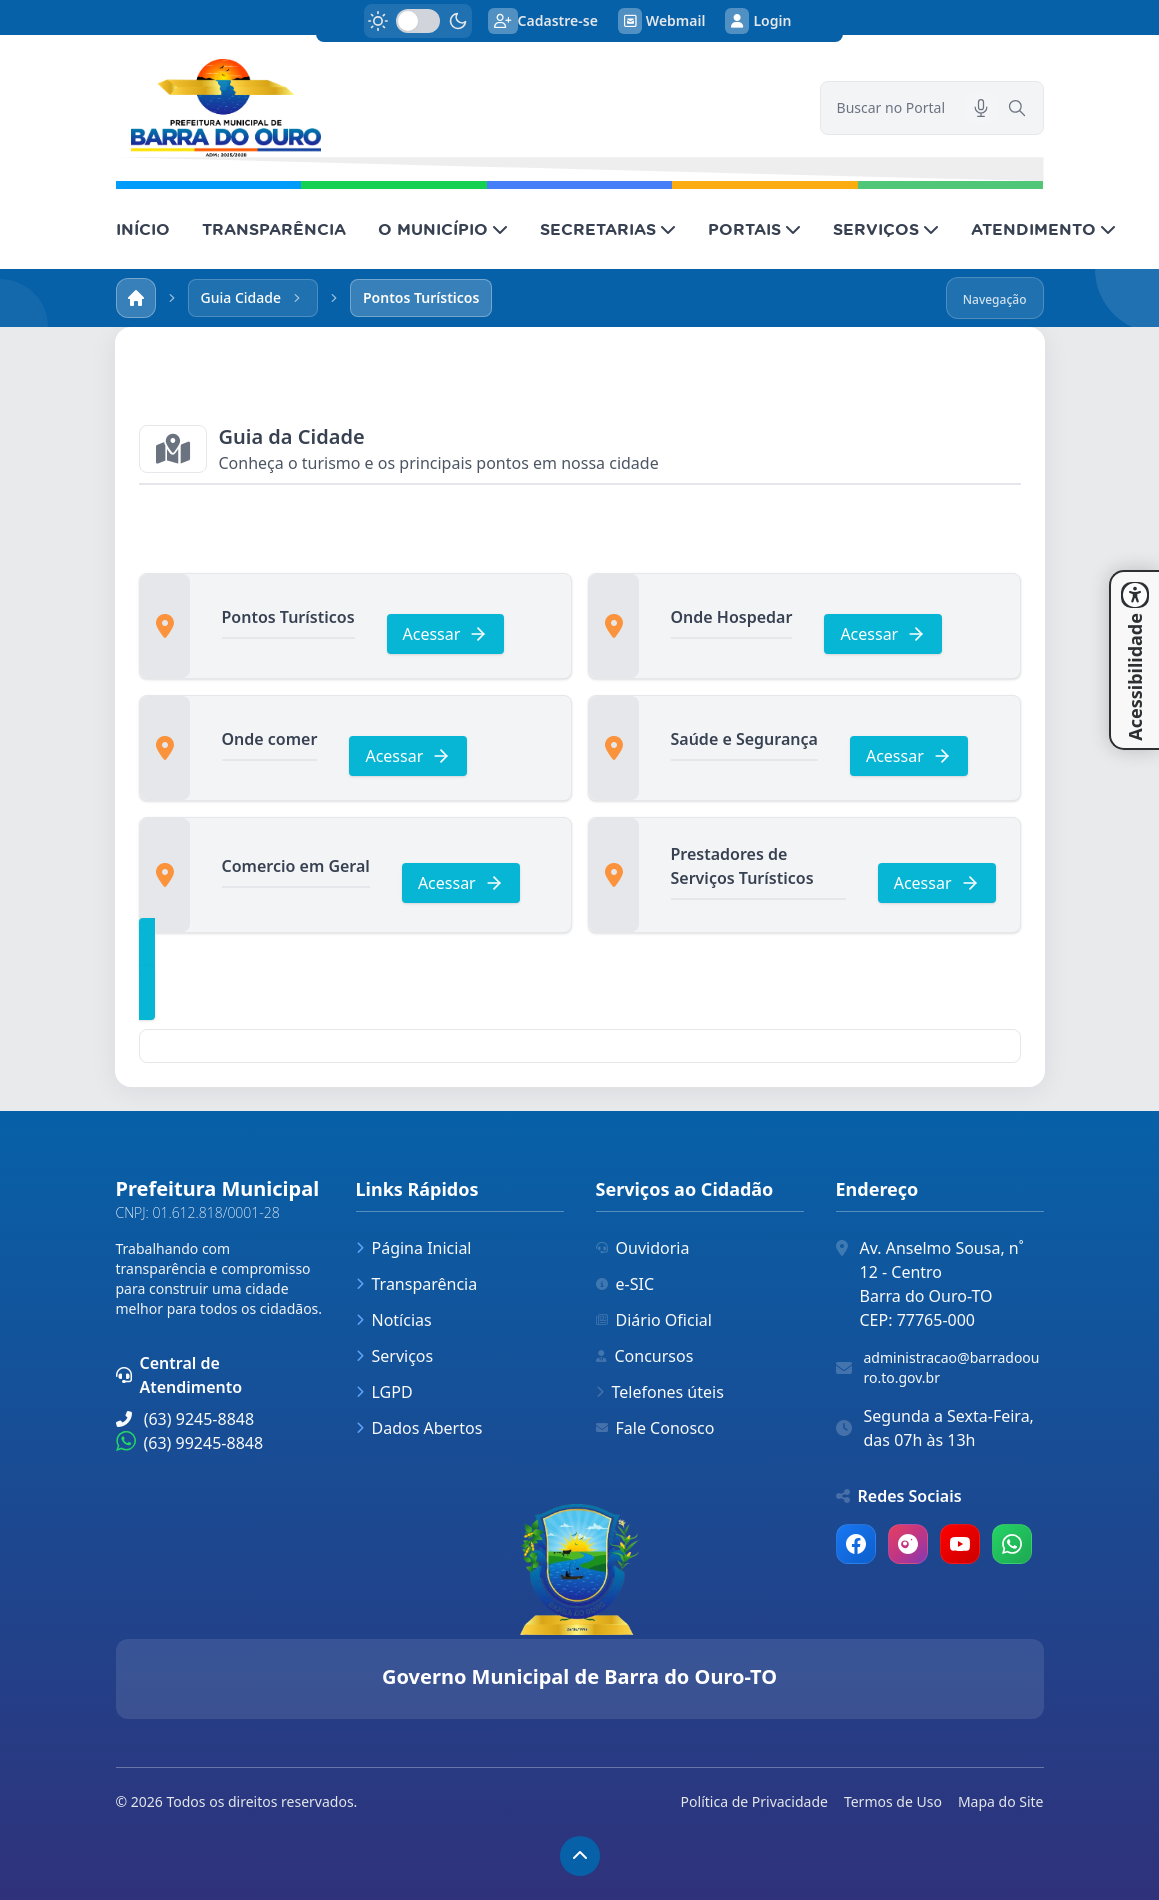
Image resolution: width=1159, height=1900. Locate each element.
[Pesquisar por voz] (981, 108)
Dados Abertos (419, 1428)
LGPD (384, 1392)
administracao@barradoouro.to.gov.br (952, 1367)
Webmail (662, 21)
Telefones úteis (660, 1392)
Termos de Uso (893, 1801)
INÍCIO (143, 229)
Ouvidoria (643, 1248)
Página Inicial (414, 1248)
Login (758, 21)
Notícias (394, 1320)
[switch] (418, 21)
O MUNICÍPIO (443, 229)
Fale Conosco (655, 1428)
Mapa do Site (1001, 1801)
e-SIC (625, 1284)
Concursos (645, 1356)
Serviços (395, 1356)
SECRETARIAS (608, 229)
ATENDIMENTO (1043, 229)
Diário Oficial (654, 1320)
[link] (456, 108)
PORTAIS (754, 229)
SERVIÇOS (886, 229)
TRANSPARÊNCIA (274, 229)
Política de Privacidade (754, 1801)
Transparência (417, 1284)
